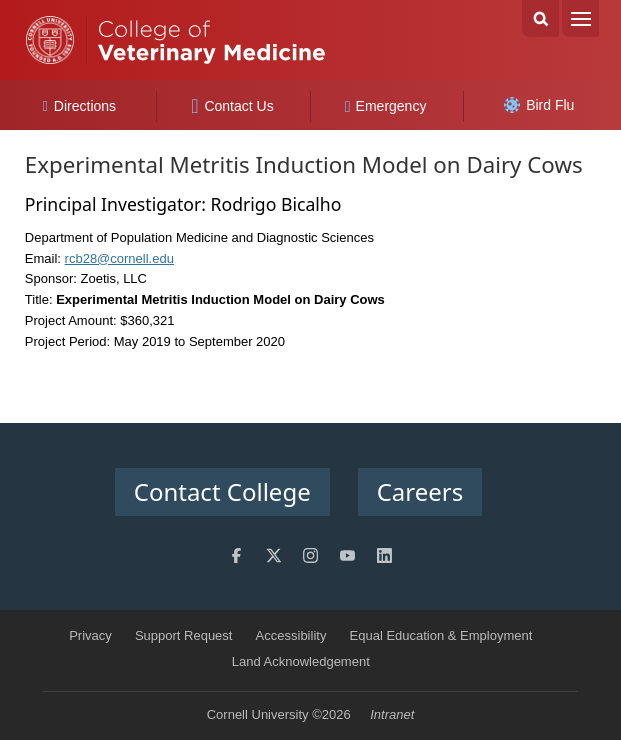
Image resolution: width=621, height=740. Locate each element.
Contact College (222, 491)
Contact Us (232, 106)
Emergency (386, 106)
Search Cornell (540, 18)
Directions (79, 106)
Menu (580, 18)
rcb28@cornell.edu (119, 258)
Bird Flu (539, 105)
